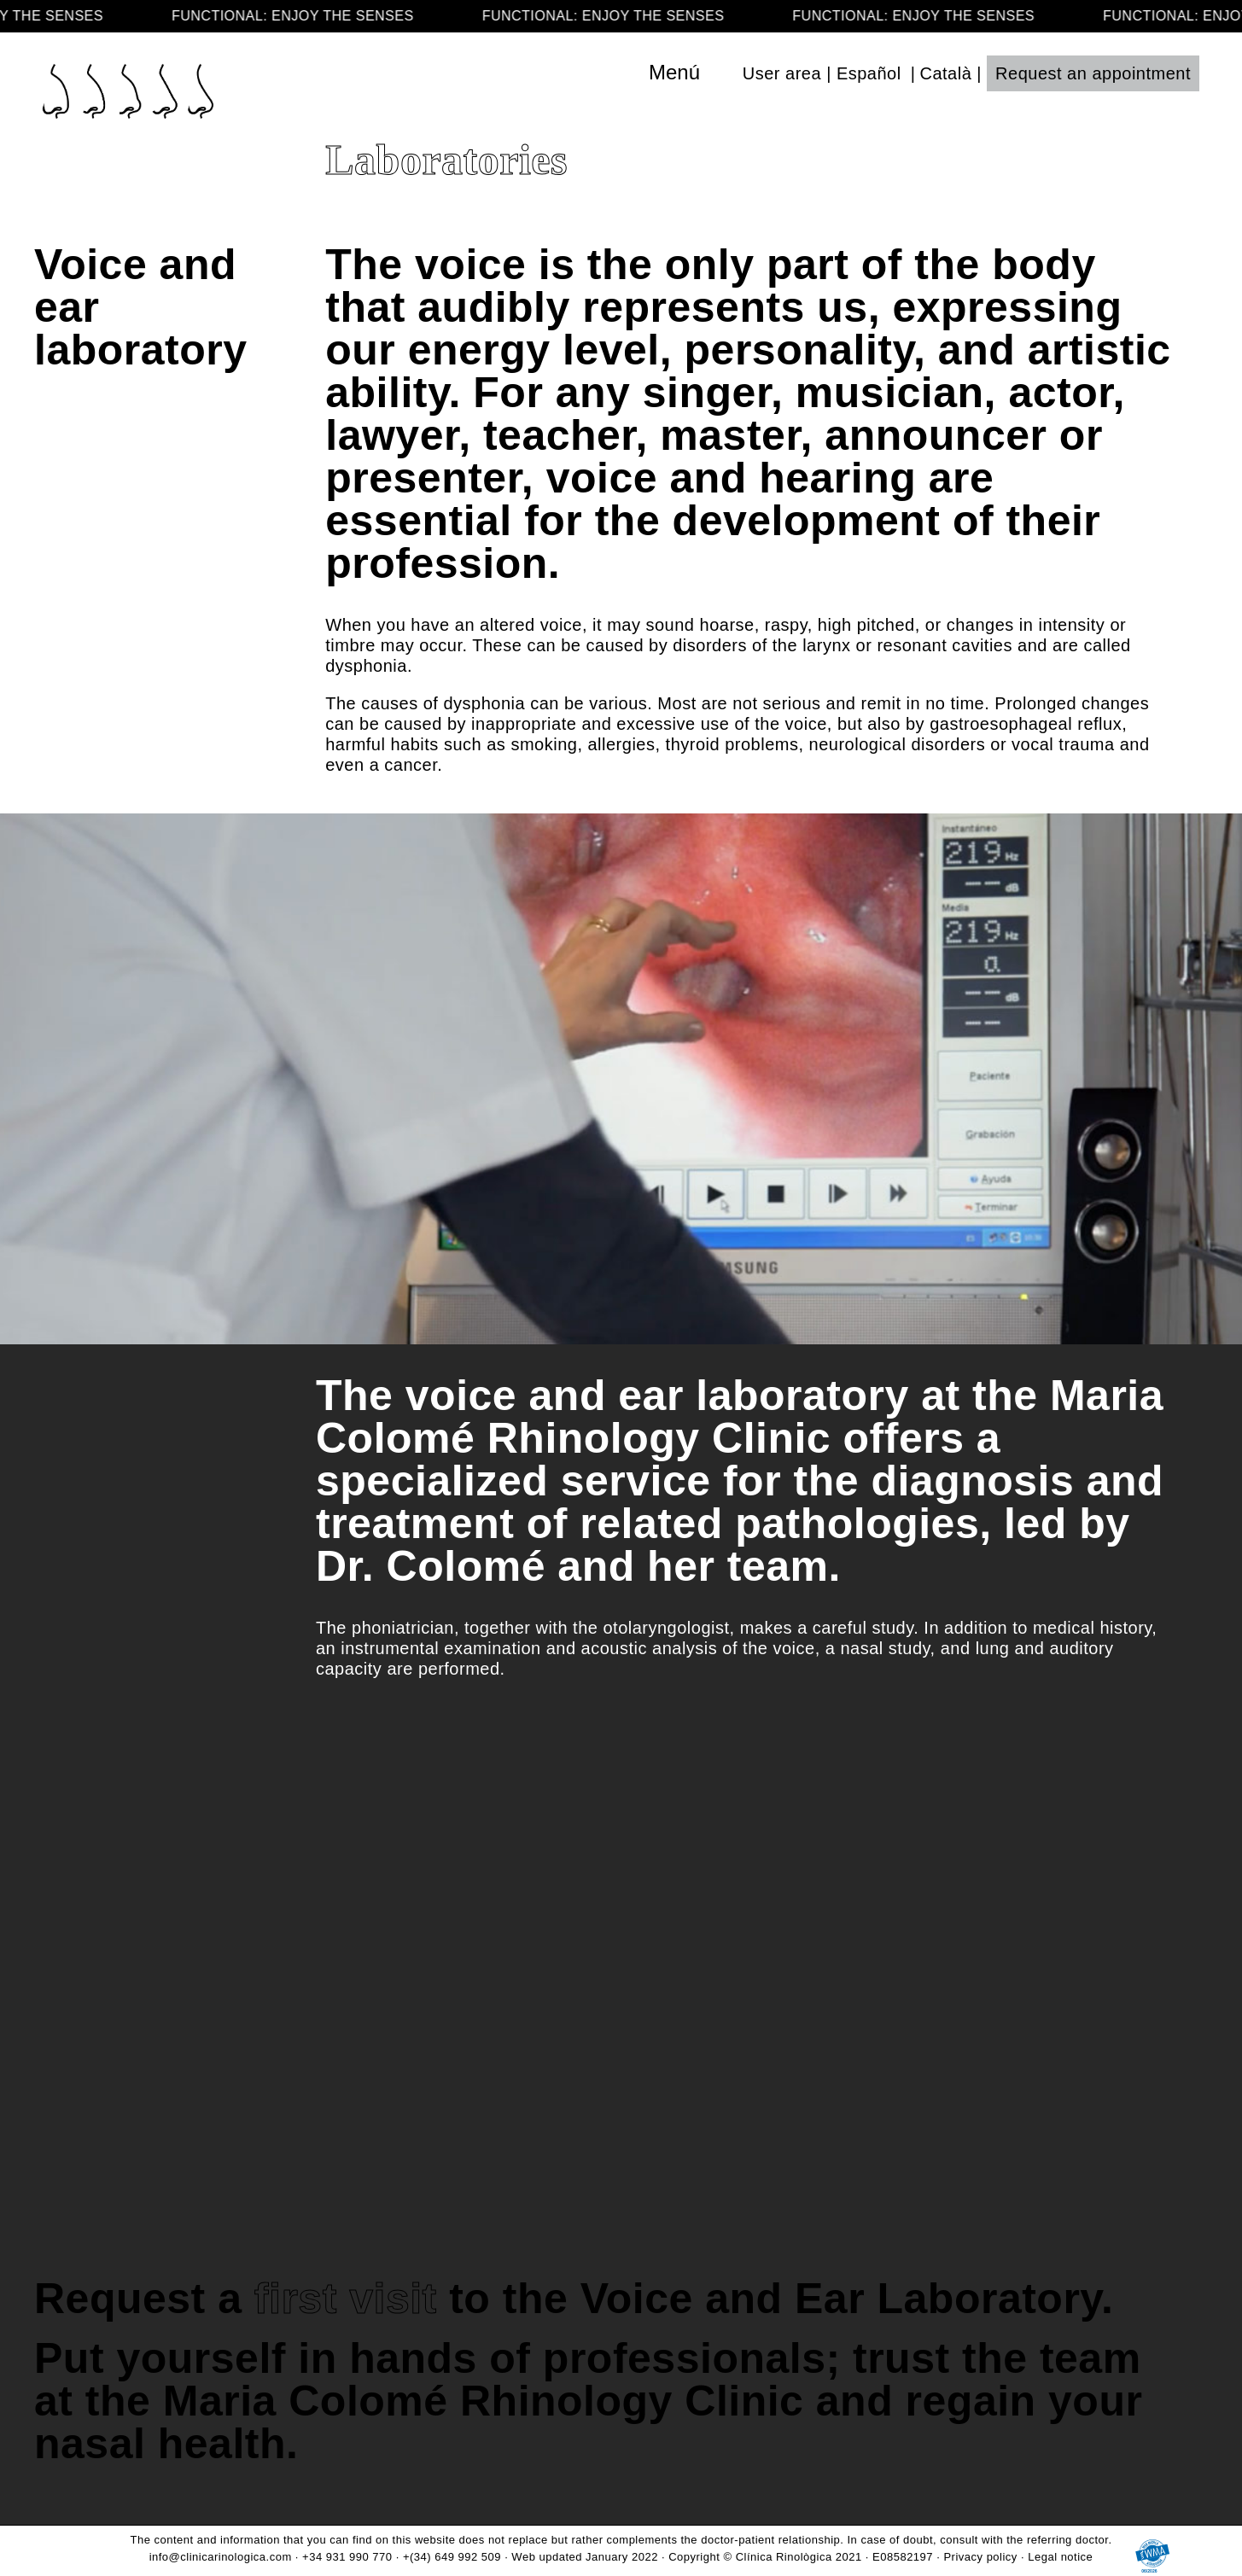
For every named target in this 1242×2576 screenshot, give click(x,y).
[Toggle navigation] (711, 72)
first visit (345, 2298)
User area (782, 73)
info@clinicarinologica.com (220, 2556)
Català (945, 73)
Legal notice (1060, 2556)
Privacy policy (980, 2556)
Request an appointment (1093, 73)
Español (869, 73)
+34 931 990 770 (347, 2556)
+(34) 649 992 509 (452, 2556)
